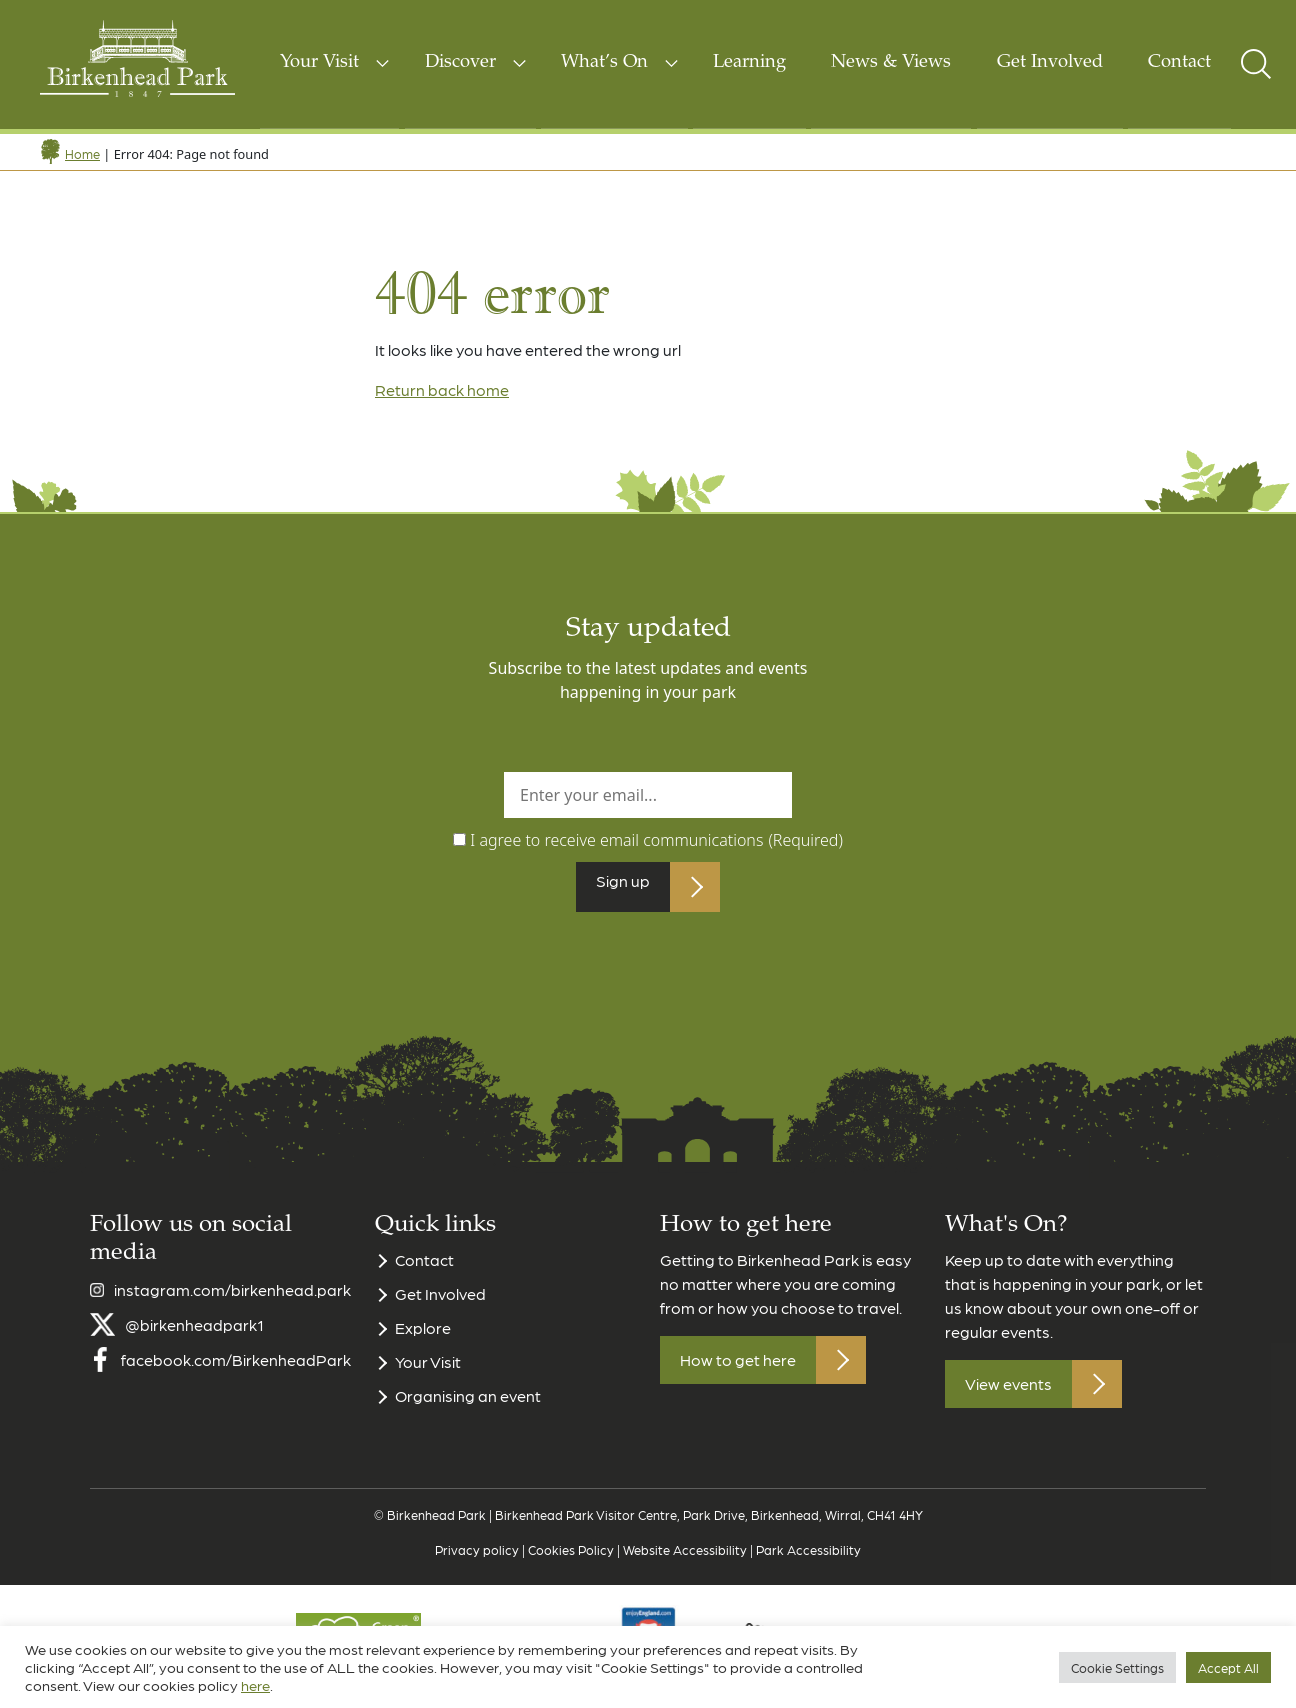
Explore (423, 1337)
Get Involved (1050, 63)
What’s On (604, 63)
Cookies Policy (571, 1559)
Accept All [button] (1228, 1667)
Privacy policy (477, 1559)
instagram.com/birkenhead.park (232, 1299)
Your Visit (319, 63)
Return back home (442, 389)
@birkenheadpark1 (194, 1334)
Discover (460, 63)
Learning (749, 63)
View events (1008, 1393)
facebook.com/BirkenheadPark (236, 1369)
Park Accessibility (808, 1559)
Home (82, 153)
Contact (1179, 63)
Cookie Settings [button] (1117, 1667)
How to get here (738, 1369)
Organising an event (468, 1405)
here (255, 1685)
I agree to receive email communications (656, 840)
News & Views (891, 63)
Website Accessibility (685, 1559)
